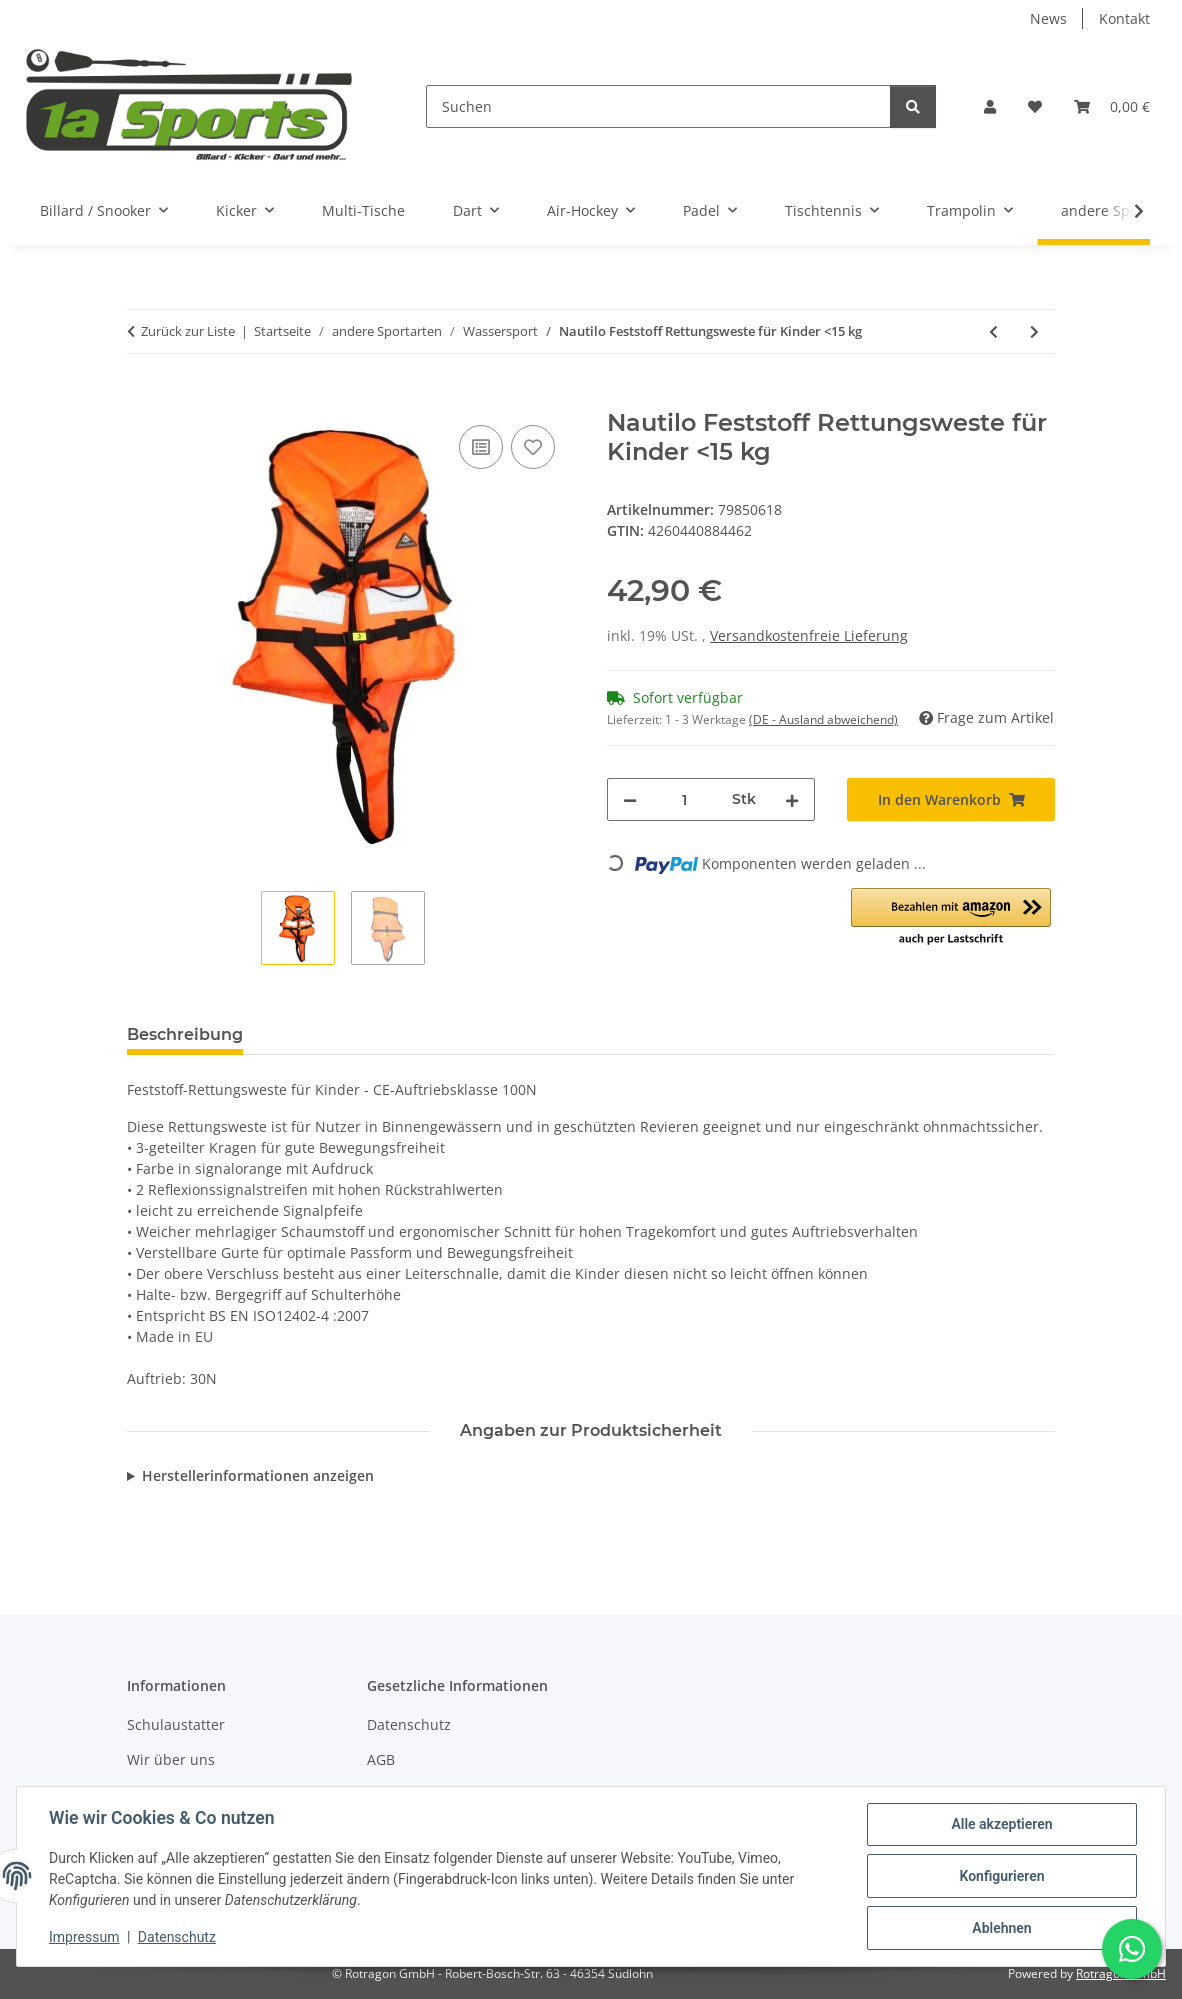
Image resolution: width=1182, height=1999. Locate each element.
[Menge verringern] (630, 799)
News (1048, 18)
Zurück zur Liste (188, 331)
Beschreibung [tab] (185, 1034)
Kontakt (1124, 18)
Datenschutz (177, 1937)
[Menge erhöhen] (792, 799)
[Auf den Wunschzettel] (533, 447)
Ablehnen (1001, 1928)
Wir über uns (171, 1759)
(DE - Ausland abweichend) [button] (823, 719)
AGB (381, 1759)
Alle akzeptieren (1001, 1824)
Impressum (84, 1937)
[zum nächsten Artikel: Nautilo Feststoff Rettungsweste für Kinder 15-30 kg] (1034, 331)
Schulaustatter (176, 1724)
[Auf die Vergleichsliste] (481, 447)
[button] (990, 106)
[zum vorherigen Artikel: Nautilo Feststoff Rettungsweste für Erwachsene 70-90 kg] (993, 331)
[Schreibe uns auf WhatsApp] (1132, 1949)
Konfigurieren (1001, 1876)
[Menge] (684, 799)
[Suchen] (658, 106)
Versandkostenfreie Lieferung (809, 635)
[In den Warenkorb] (143, 398)
